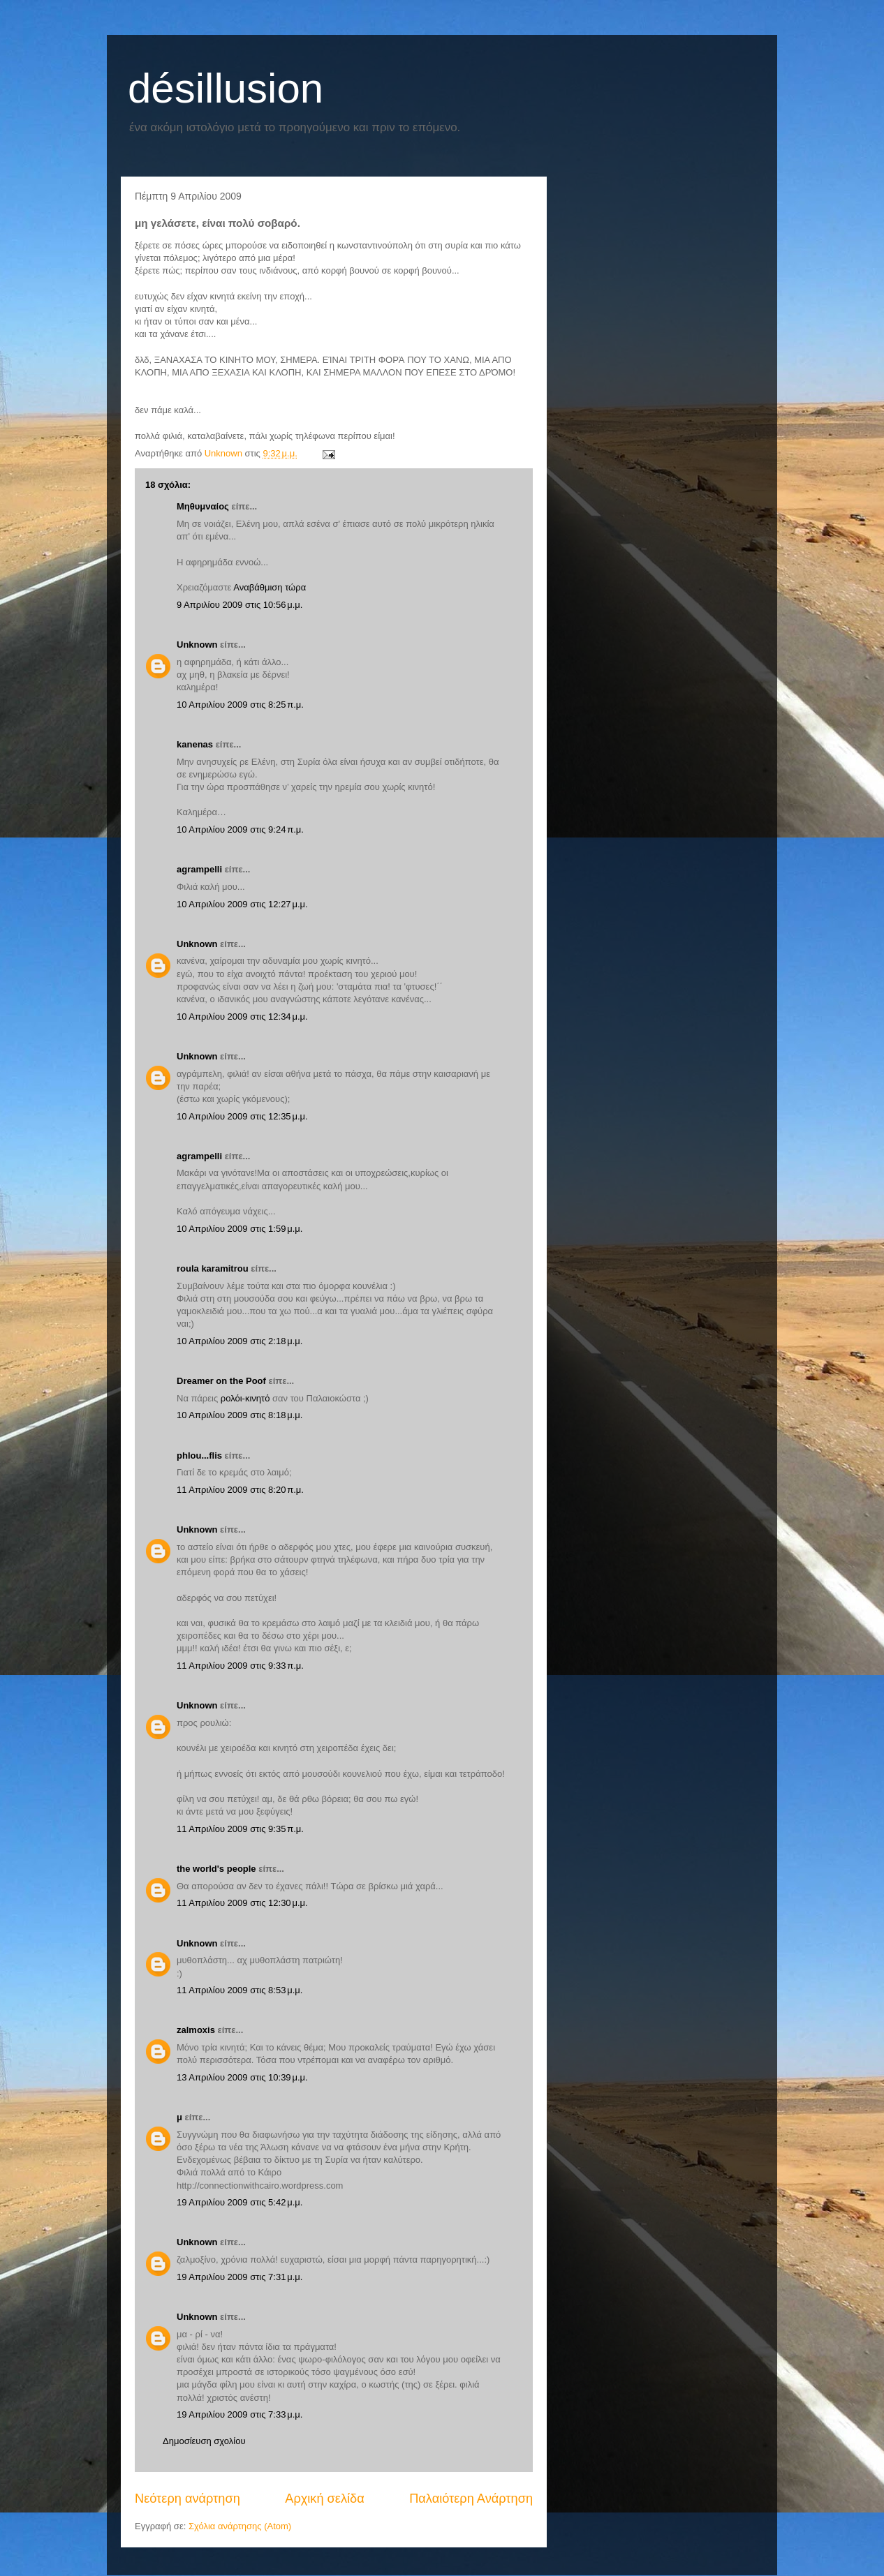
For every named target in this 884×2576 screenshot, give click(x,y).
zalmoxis (196, 2030)
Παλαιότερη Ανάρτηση (471, 2499)
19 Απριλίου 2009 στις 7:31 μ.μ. (239, 2277)
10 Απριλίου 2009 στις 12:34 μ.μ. (242, 1016)
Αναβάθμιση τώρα (269, 587)
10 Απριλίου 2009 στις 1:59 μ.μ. (239, 1228)
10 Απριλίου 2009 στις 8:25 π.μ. (240, 704)
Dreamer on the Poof (221, 1381)
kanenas (195, 744)
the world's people (216, 1868)
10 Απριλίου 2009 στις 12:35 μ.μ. (242, 1116)
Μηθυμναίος (203, 506)
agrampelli (199, 869)
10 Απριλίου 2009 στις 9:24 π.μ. (240, 829)
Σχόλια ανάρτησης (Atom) (240, 2526)
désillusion (225, 88)
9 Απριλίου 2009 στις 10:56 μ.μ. (239, 605)
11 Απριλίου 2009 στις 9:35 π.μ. (240, 1829)
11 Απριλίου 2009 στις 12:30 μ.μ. (242, 1903)
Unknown (197, 644)
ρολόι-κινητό (245, 1398)
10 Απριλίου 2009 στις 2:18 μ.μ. (239, 1341)
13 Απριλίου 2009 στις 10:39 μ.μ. (242, 2077)
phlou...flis (199, 1455)
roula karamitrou (213, 1268)
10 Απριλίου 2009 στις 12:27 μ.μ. (242, 904)
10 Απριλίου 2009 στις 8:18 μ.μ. (239, 1415)
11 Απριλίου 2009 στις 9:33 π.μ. (240, 1665)
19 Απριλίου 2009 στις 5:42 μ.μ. (239, 2202)
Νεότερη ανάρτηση (187, 2499)
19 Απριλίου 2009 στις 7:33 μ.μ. (239, 2414)
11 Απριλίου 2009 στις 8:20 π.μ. (240, 1489)
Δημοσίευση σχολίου (204, 2441)
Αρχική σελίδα (324, 2499)
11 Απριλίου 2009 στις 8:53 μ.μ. (239, 1990)
